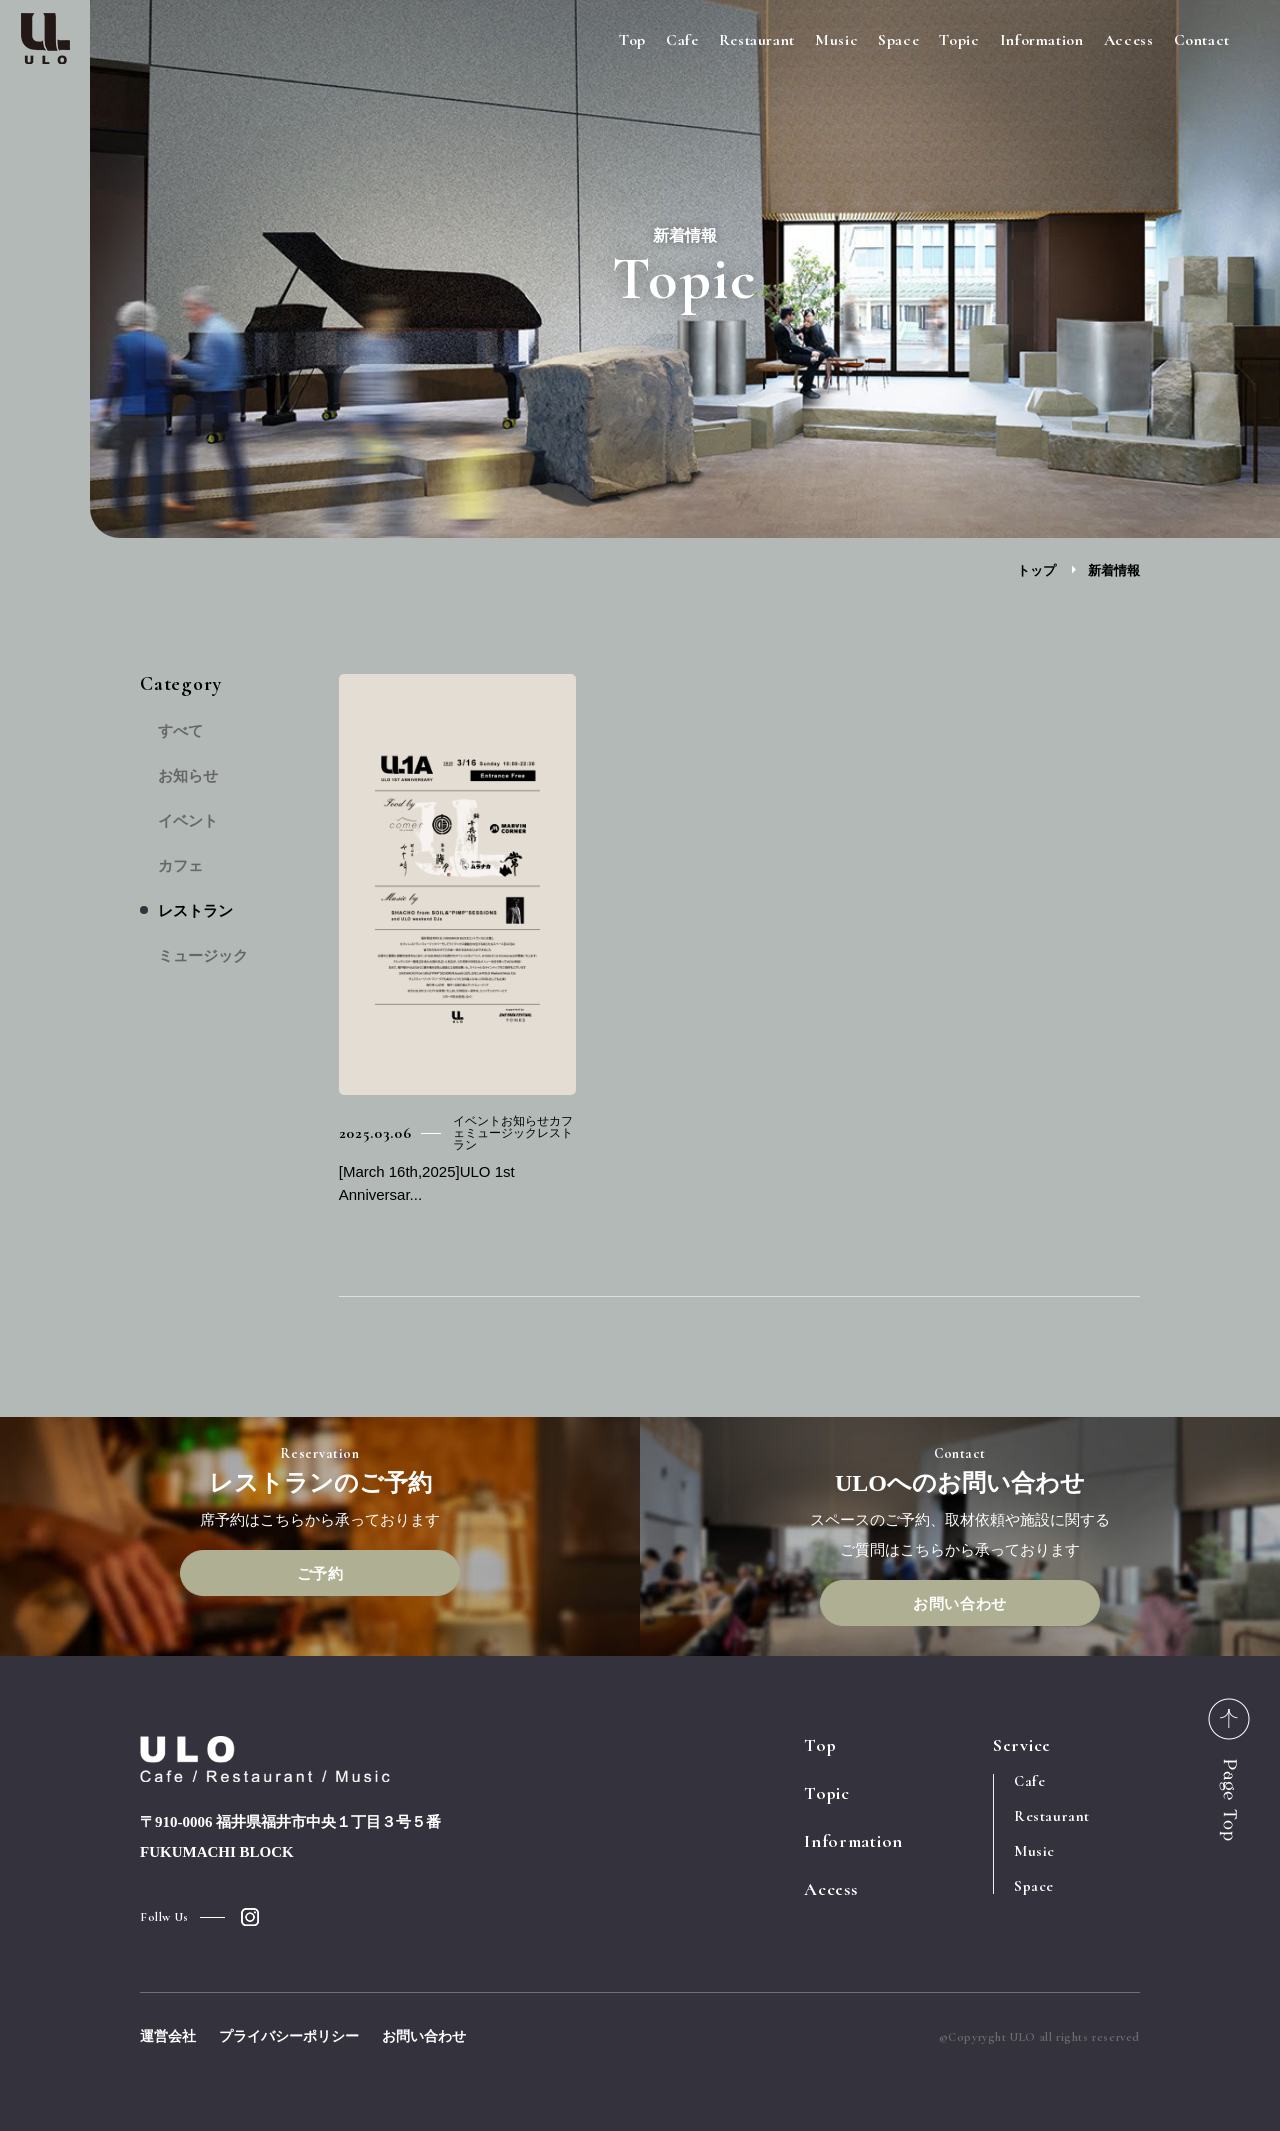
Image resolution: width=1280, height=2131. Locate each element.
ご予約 (320, 1574)
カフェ (180, 866)
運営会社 (168, 2036)
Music (836, 40)
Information (1042, 40)
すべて (180, 731)
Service (1022, 1745)
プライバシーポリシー (289, 2036)
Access (1129, 40)
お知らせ (188, 776)
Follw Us (164, 1917)
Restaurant (757, 40)
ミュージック (203, 956)
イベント (188, 821)
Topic (959, 40)
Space (898, 40)
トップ (1036, 570)
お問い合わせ (960, 1604)
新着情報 (1114, 570)
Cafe (682, 40)
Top (632, 40)
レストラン (195, 911)
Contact (1202, 40)
